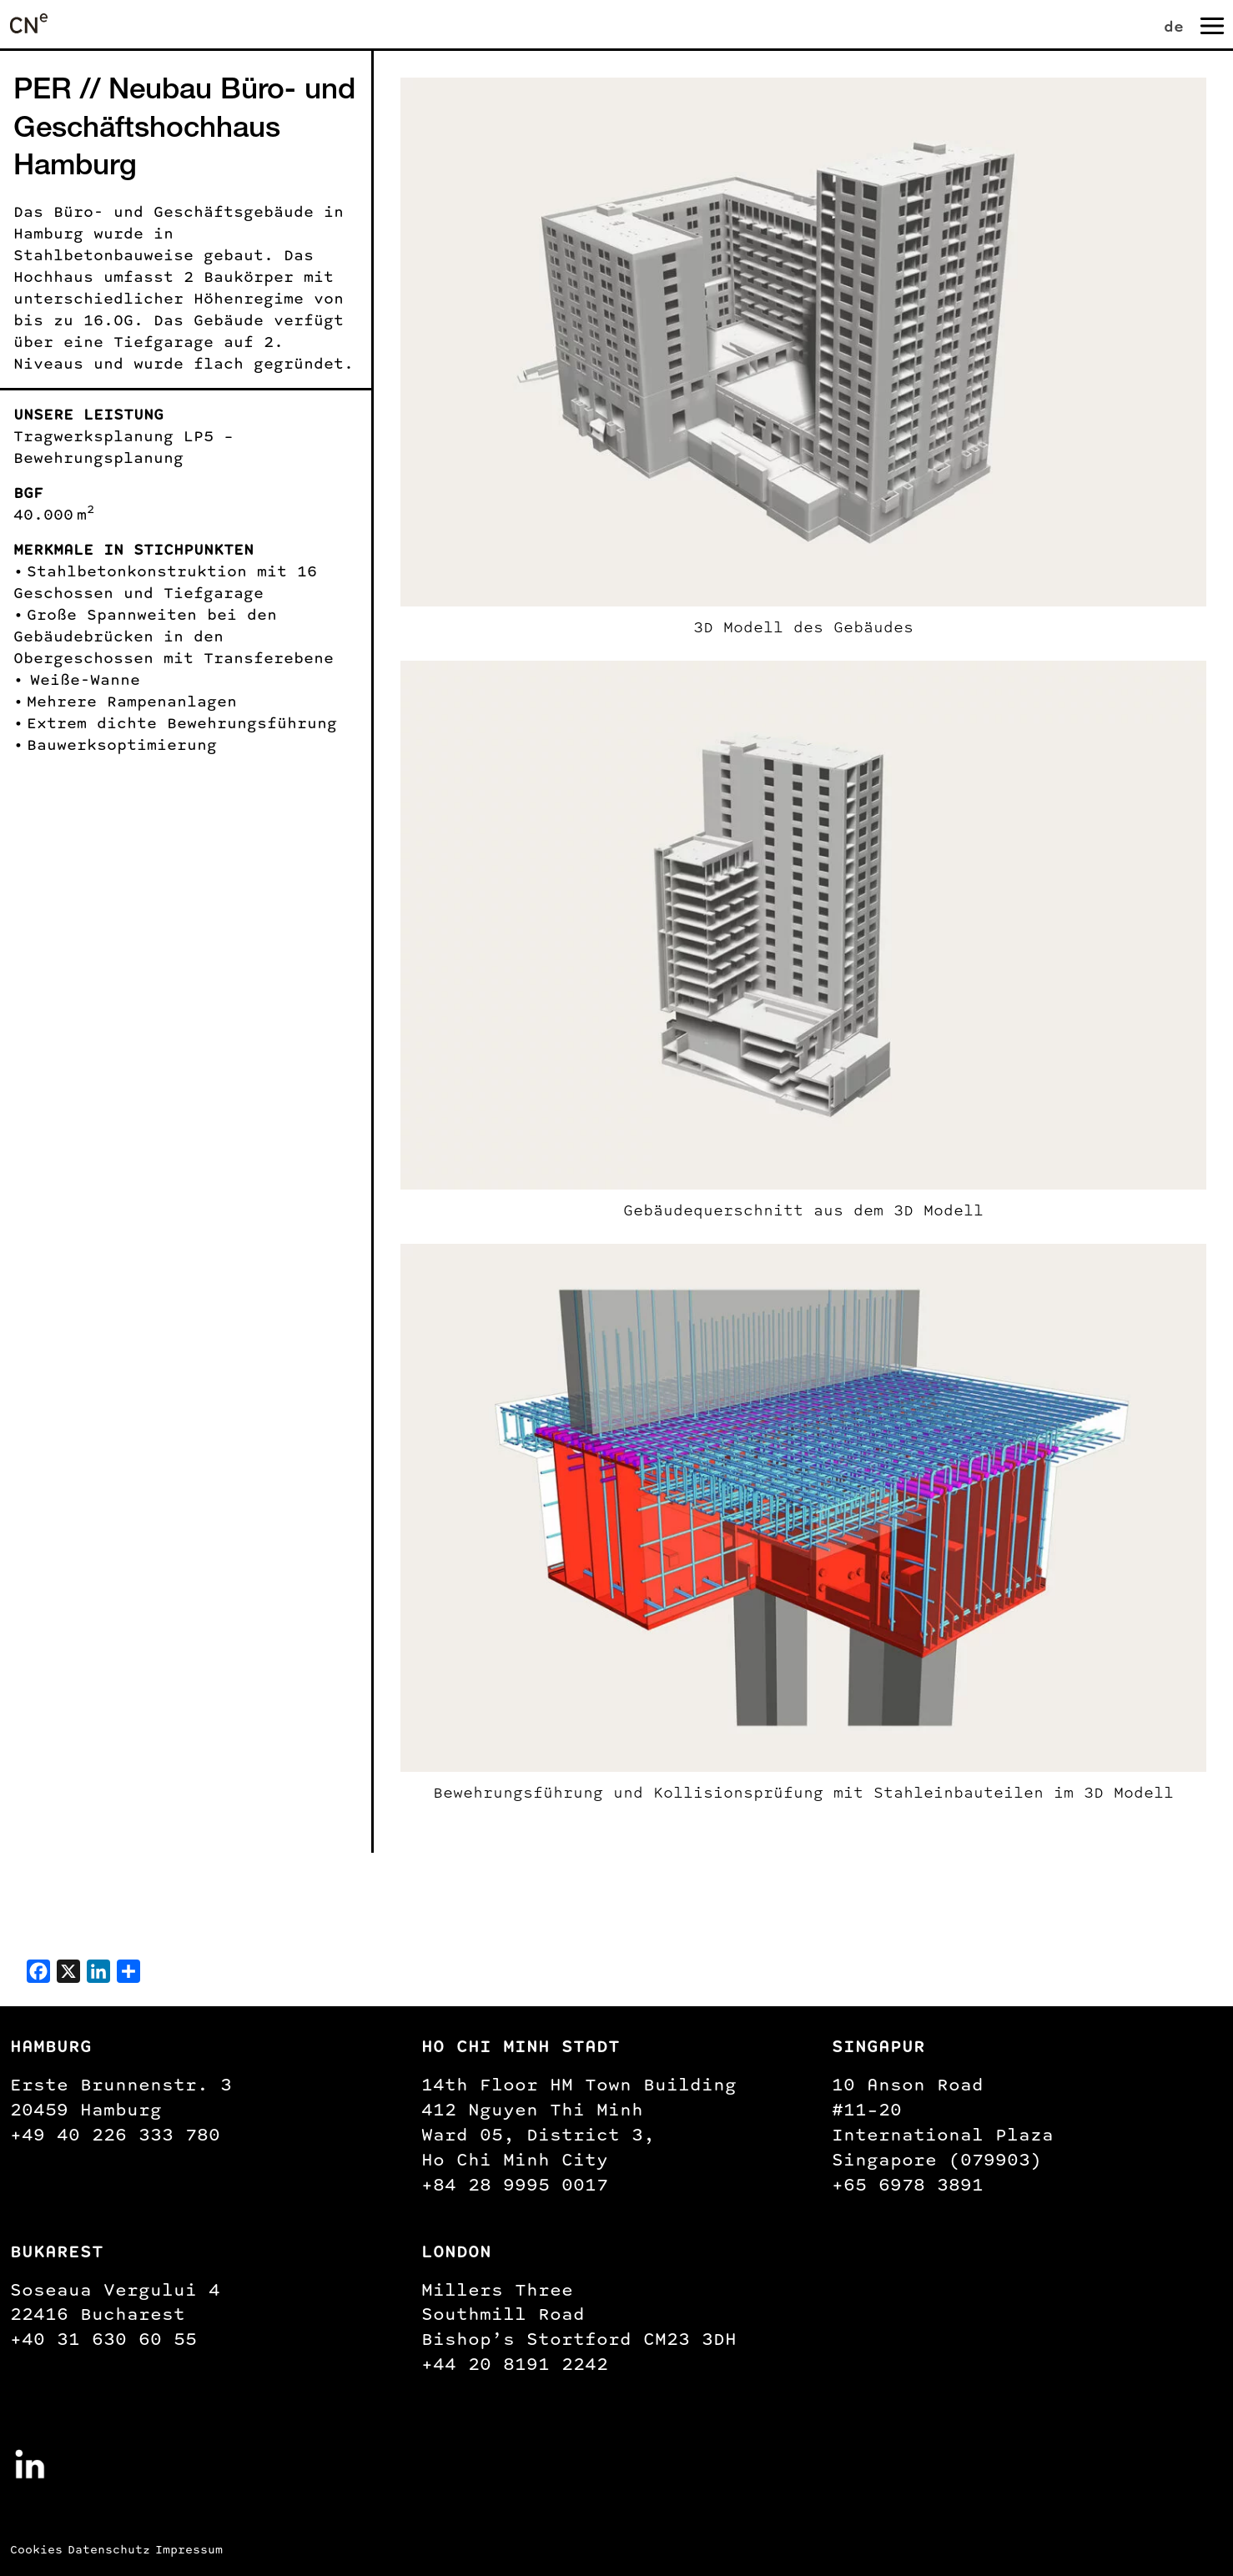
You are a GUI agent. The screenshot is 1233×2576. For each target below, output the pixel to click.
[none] (1159, 24)
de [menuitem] (1174, 26)
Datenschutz (109, 2549)
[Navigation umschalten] (1210, 24)
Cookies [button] (36, 2549)
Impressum (189, 2549)
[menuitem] (1177, 24)
